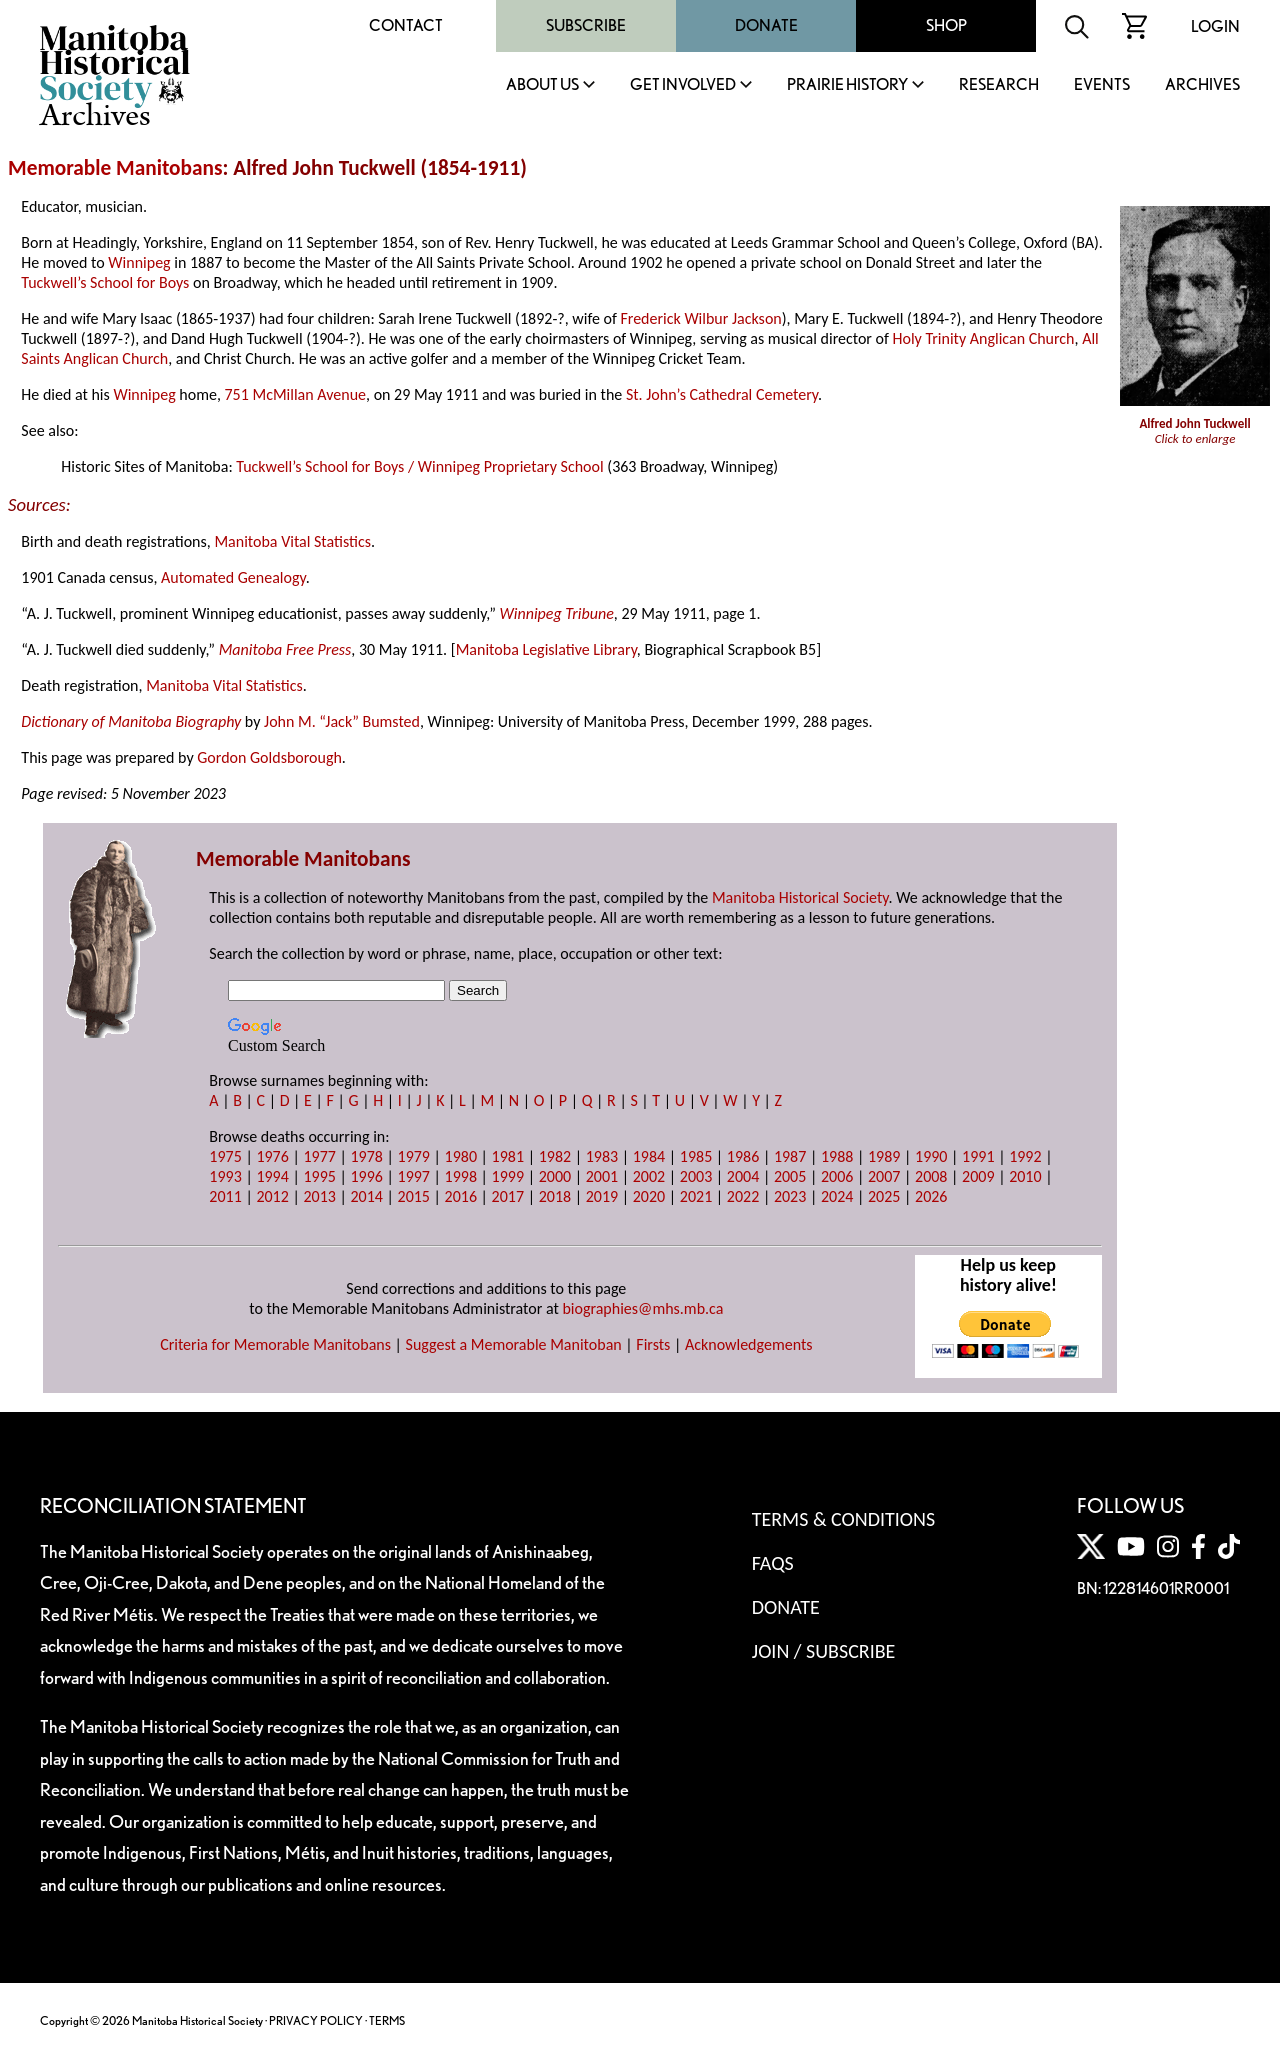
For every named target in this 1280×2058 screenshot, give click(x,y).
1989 (884, 1156)
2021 (696, 1196)
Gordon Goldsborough (269, 757)
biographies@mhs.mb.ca (642, 1308)
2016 (461, 1196)
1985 (696, 1156)
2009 (978, 1176)
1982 (555, 1156)
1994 (272, 1176)
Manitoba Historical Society (800, 897)
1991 (978, 1156)
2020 (649, 1196)
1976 (272, 1156)
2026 (931, 1196)
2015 (414, 1196)
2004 (743, 1176)
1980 (461, 1156)
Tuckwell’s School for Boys (105, 282)
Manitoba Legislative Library (546, 649)
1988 (837, 1156)
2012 (272, 1196)
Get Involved (683, 85)
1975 (225, 1156)
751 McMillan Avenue (296, 394)
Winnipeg (139, 262)
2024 (837, 1196)
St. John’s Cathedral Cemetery (722, 394)
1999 (508, 1176)
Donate (766, 25)
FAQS (773, 1563)
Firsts (653, 1344)
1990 (931, 1156)
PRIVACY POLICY (316, 2020)
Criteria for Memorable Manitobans (275, 1344)
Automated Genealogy (233, 577)
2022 (743, 1196)
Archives (1202, 85)
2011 (225, 1196)
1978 (366, 1156)
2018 (555, 1196)
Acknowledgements (749, 1344)
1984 (649, 1156)
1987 (790, 1156)
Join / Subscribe (824, 1651)
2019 (602, 1196)
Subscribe (586, 25)
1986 (743, 1156)
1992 (1025, 1156)
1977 (319, 1156)
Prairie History (847, 85)
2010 (1025, 1176)
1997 (414, 1176)
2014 (366, 1196)
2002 (649, 1176)
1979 (414, 1156)
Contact (406, 25)
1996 (366, 1176)
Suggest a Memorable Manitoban (514, 1344)
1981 (508, 1156)
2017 (508, 1196)
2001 (602, 1176)
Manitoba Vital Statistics (292, 541)
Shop (946, 25)
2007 (884, 1176)
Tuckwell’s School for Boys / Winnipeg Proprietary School (419, 466)
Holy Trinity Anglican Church (984, 338)
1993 (225, 1176)
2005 (790, 1176)
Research (999, 85)
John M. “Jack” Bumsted (342, 721)
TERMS (387, 2020)
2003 (696, 1176)
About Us (542, 85)
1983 (602, 1156)
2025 (884, 1196)
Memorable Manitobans (115, 168)
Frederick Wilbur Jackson (700, 318)
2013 (319, 1196)
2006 (837, 1176)
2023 (790, 1196)
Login (1215, 26)
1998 (461, 1176)
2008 (931, 1176)
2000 (555, 1176)
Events (1102, 85)
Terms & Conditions (843, 1519)
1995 (319, 1176)
